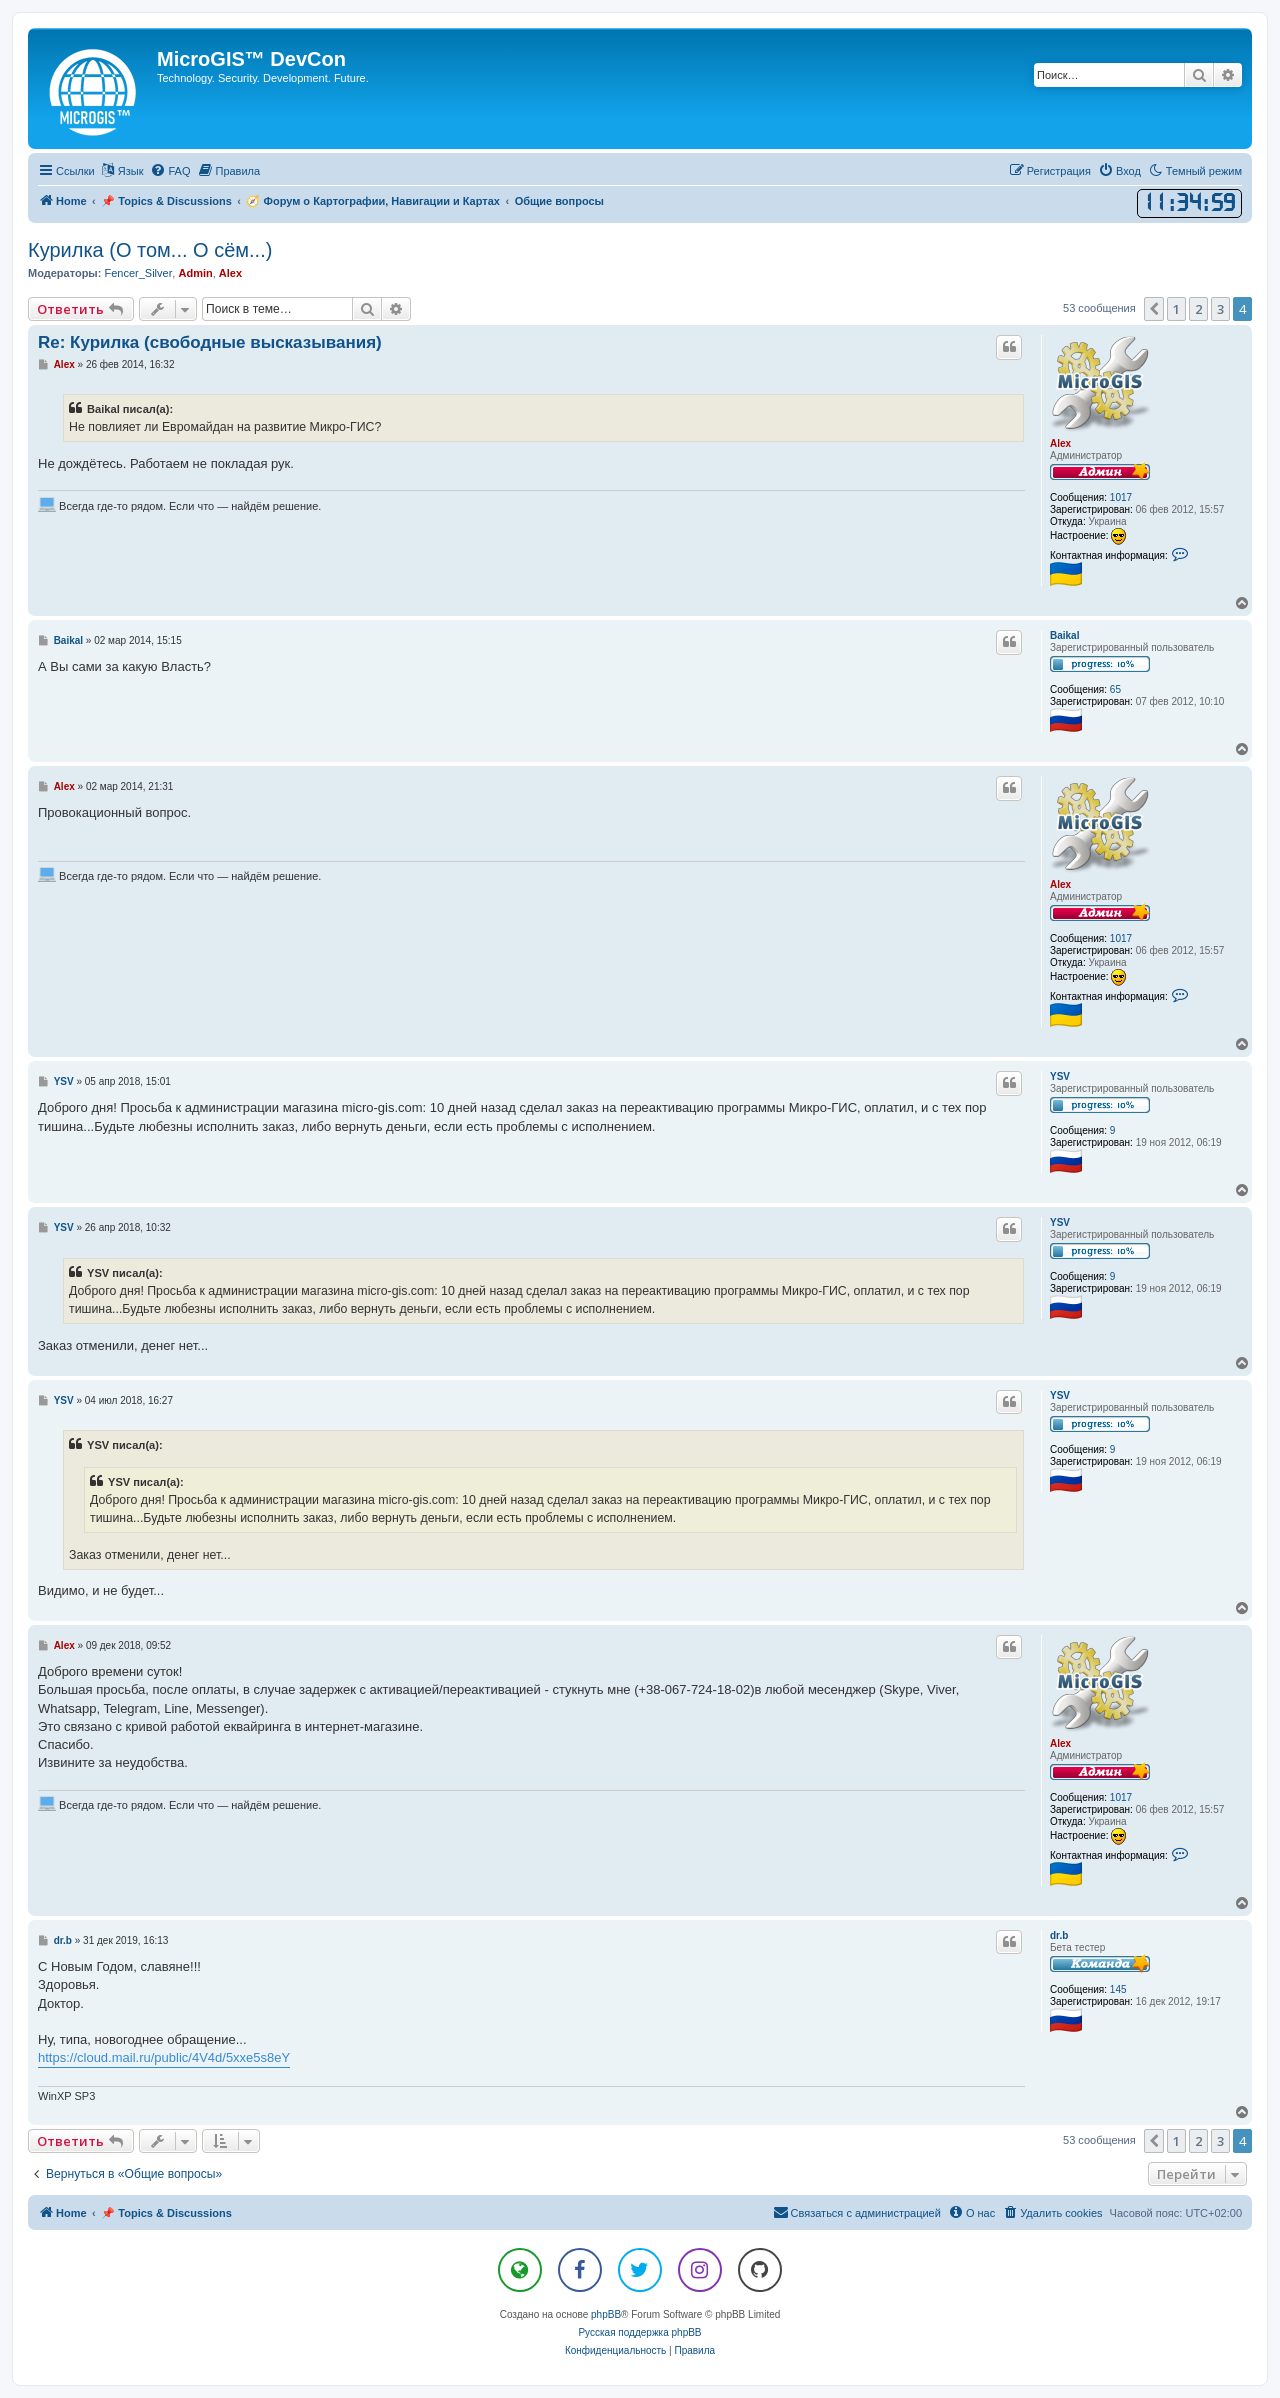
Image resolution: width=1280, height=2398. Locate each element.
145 (1118, 1989)
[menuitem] (170, 171)
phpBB (606, 2314)
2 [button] (1198, 309)
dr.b (1059, 1935)
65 (1115, 689)
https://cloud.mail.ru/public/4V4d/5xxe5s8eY (164, 2057)
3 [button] (1220, 309)
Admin (195, 273)
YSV (1060, 1076)
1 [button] (1176, 309)
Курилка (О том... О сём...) (150, 250)
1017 (1121, 497)
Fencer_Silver (138, 273)
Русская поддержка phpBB (639, 2332)
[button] (1154, 309)
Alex (230, 273)
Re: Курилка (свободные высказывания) (210, 342)
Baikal (1064, 635)
